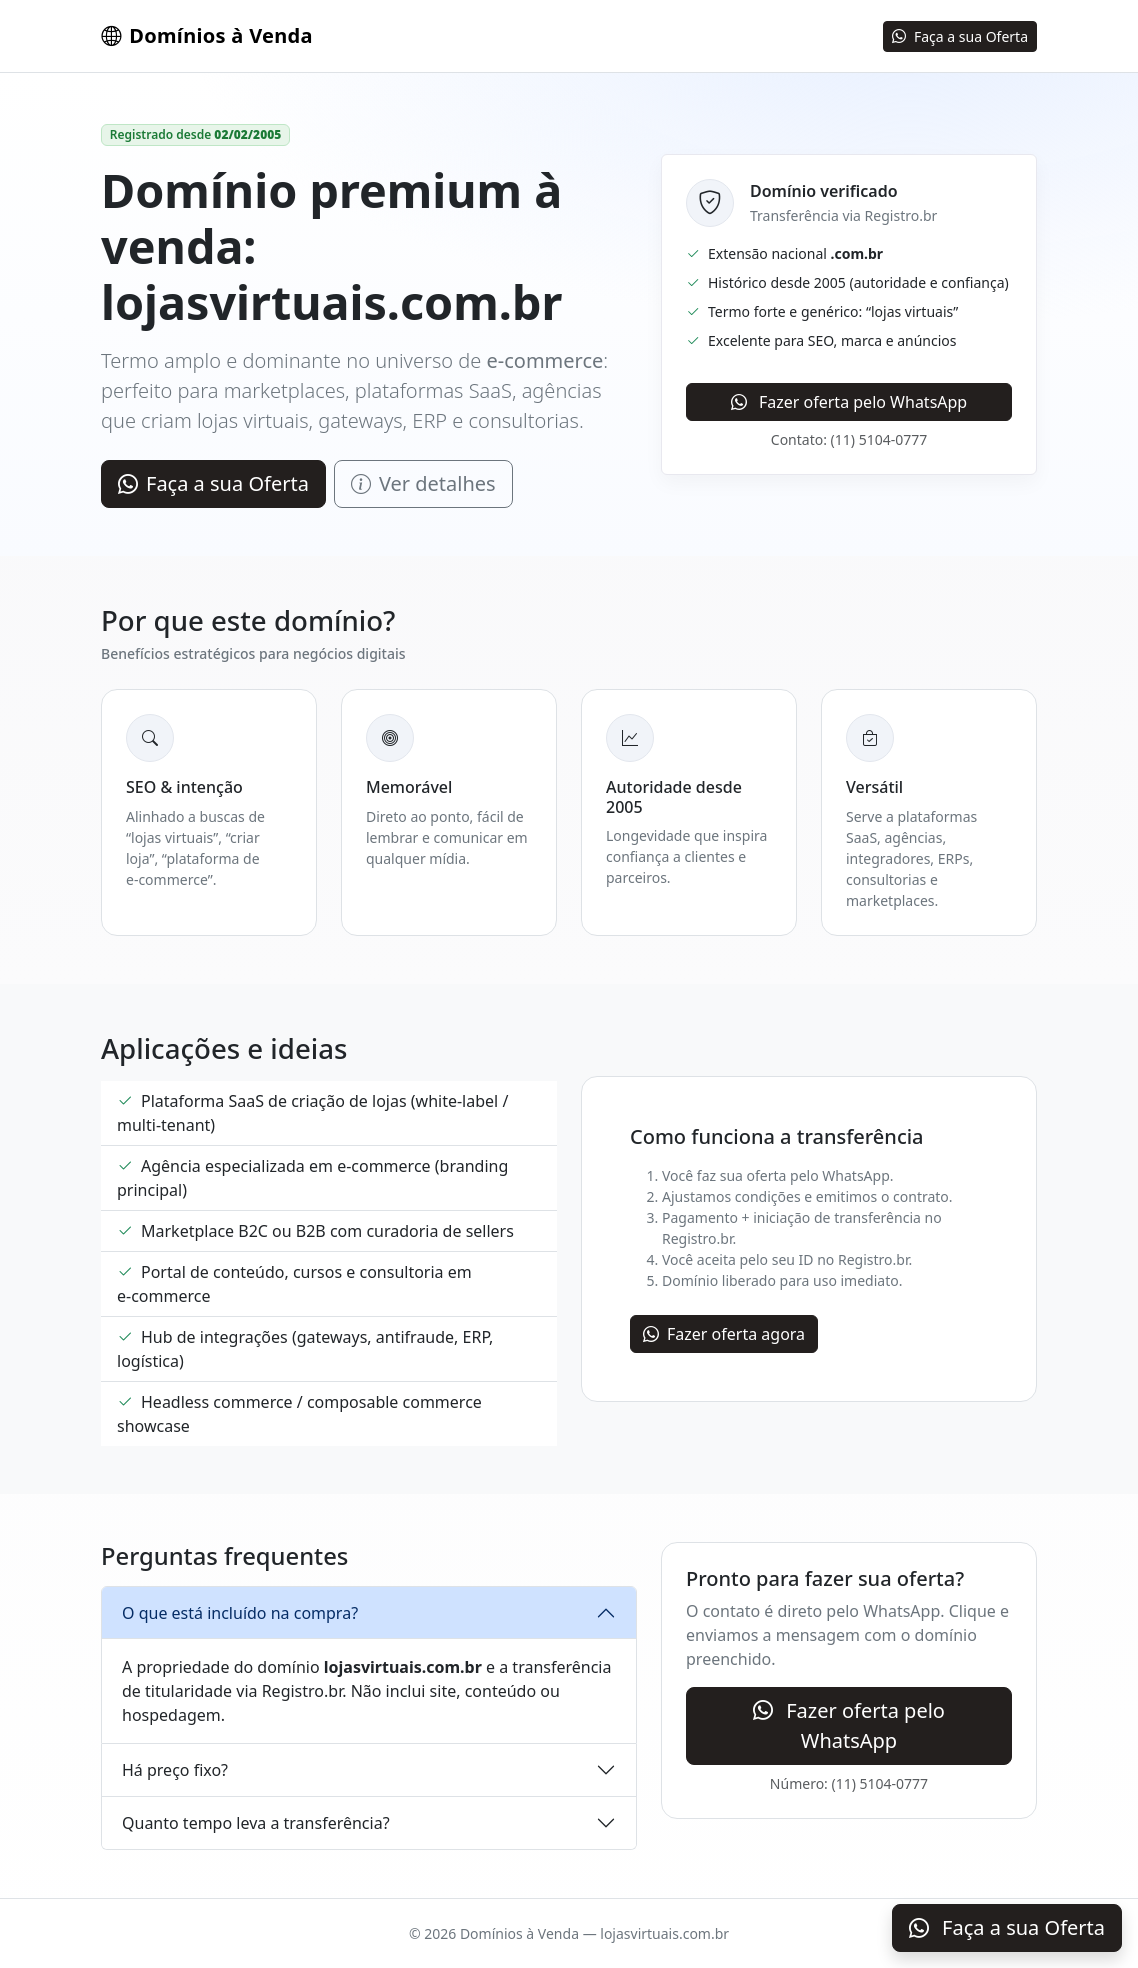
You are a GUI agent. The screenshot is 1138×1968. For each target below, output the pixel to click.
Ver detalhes (423, 483)
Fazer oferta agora (724, 1334)
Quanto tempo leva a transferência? (256, 1823)
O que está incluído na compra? (240, 1613)
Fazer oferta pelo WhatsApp (849, 402)
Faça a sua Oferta (960, 36)
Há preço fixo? (175, 1770)
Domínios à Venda (207, 35)
